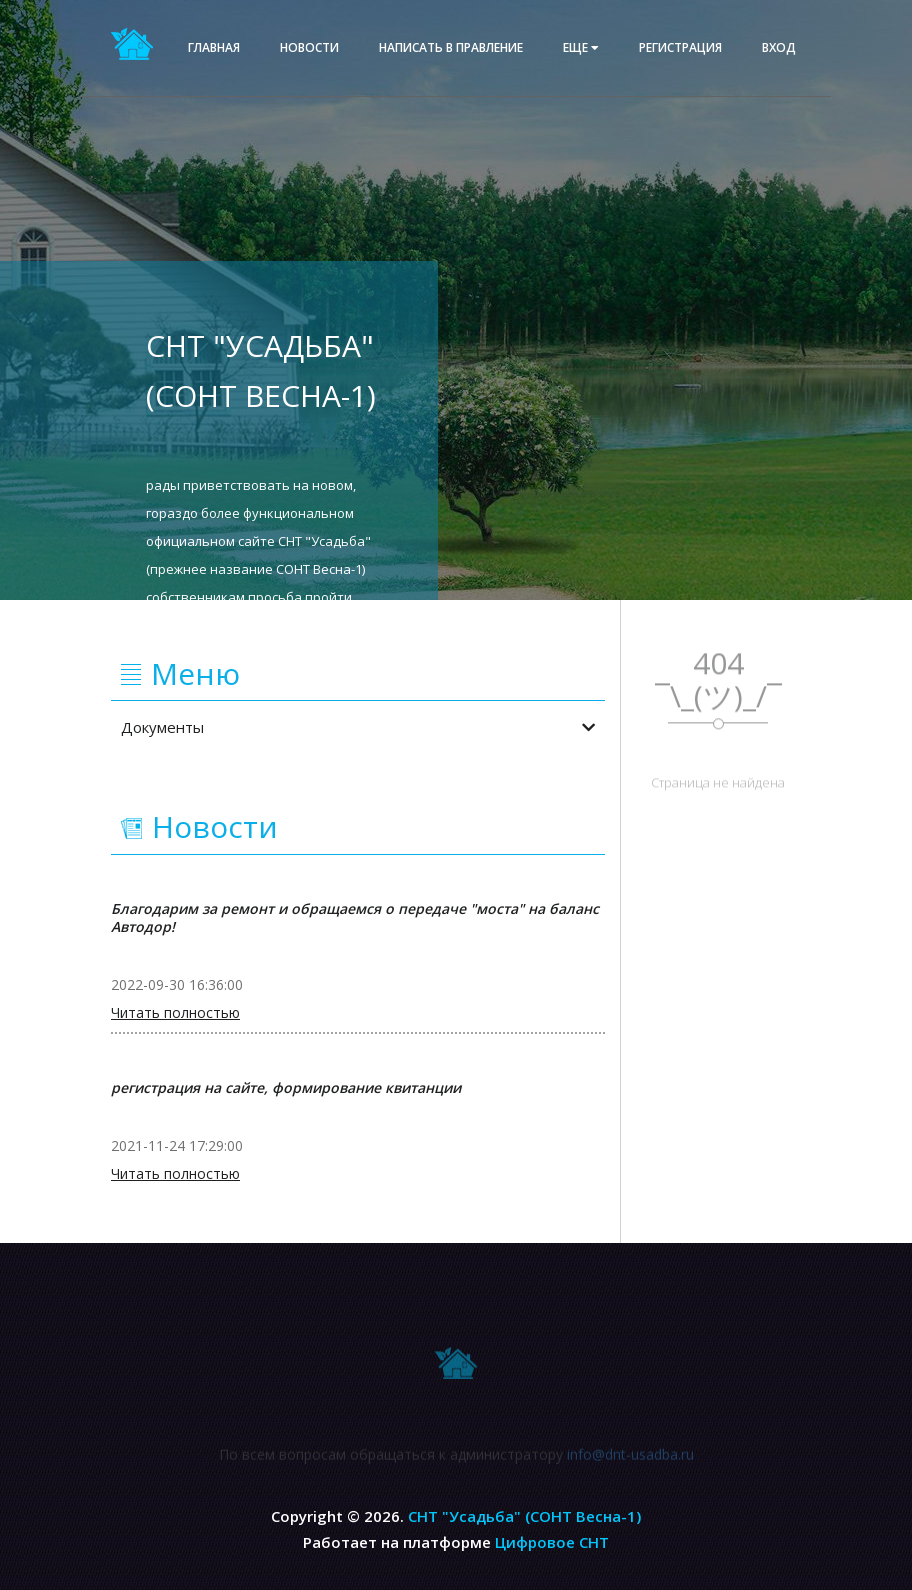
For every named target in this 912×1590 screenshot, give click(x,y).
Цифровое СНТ (552, 1542)
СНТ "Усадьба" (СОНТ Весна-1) (524, 1516)
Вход (779, 47)
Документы (358, 727)
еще (581, 47)
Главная (214, 47)
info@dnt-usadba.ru (630, 1457)
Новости (309, 47)
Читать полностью (175, 1013)
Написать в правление (451, 47)
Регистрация (680, 47)
